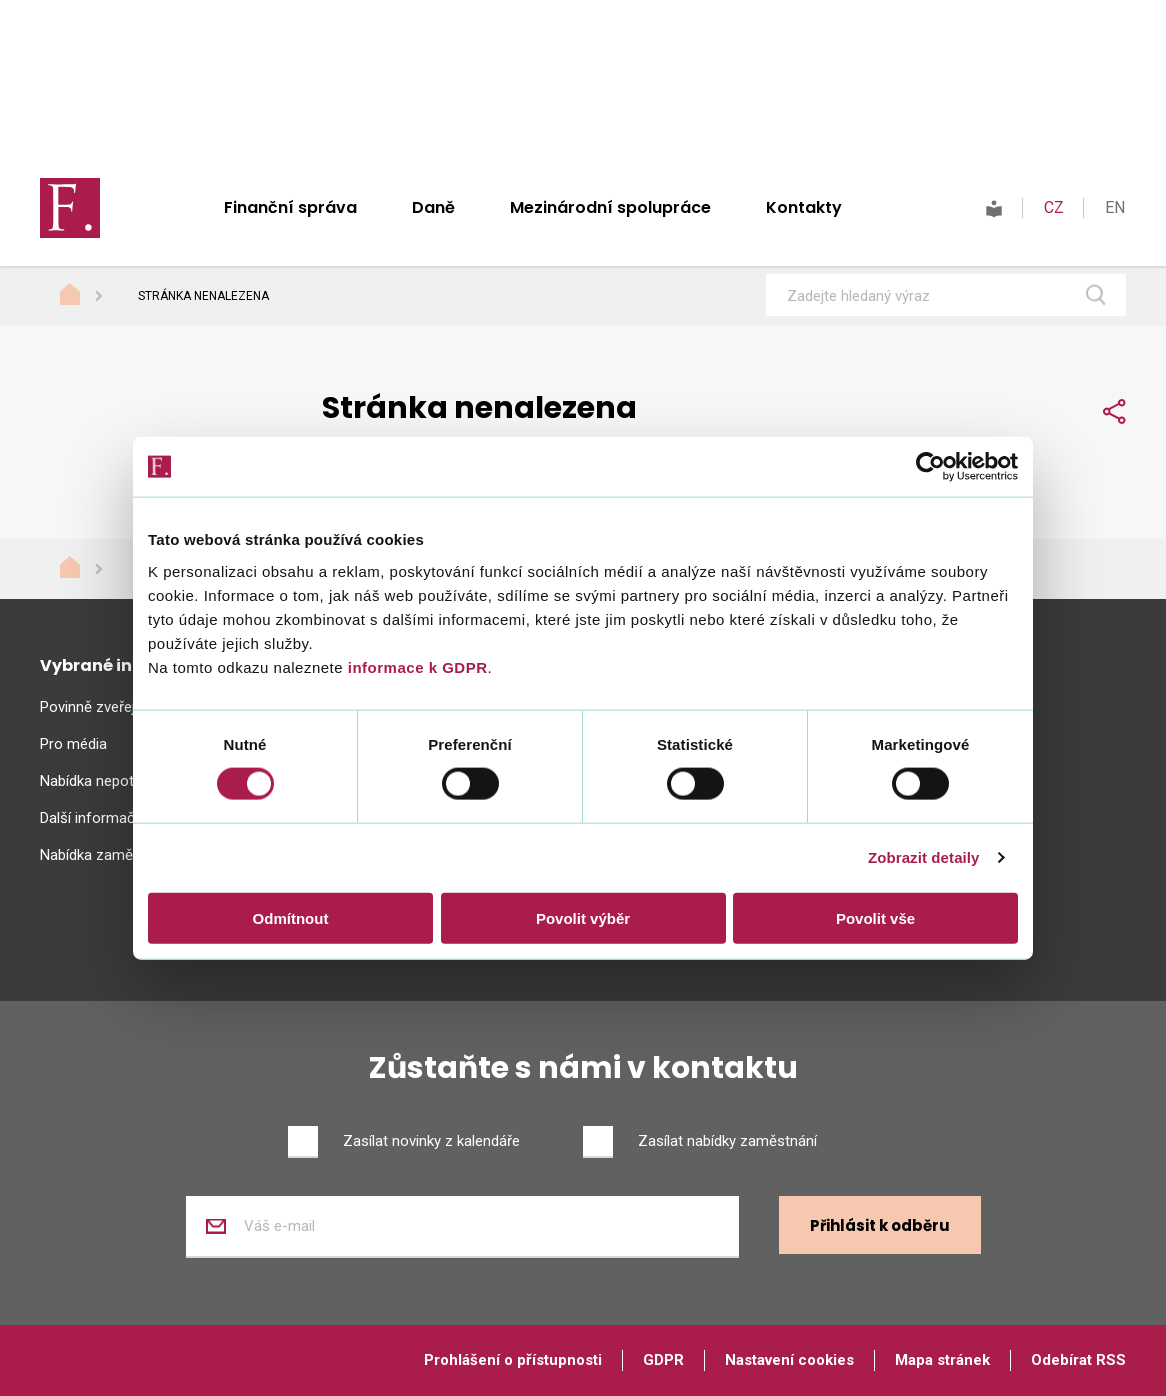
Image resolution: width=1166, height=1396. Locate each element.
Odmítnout (291, 917)
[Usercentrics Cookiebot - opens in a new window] (930, 467)
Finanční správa (290, 207)
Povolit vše (875, 917)
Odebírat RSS (1078, 1360)
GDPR (663, 1360)
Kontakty (804, 207)
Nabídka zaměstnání (106, 855)
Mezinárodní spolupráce (610, 207)
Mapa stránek (942, 1360)
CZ (1054, 207)
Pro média (73, 744)
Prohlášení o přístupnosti (513, 1360)
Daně (433, 207)
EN (1115, 207)
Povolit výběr (583, 917)
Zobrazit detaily (924, 857)
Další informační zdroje (115, 818)
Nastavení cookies (789, 1360)
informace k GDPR (415, 666)
